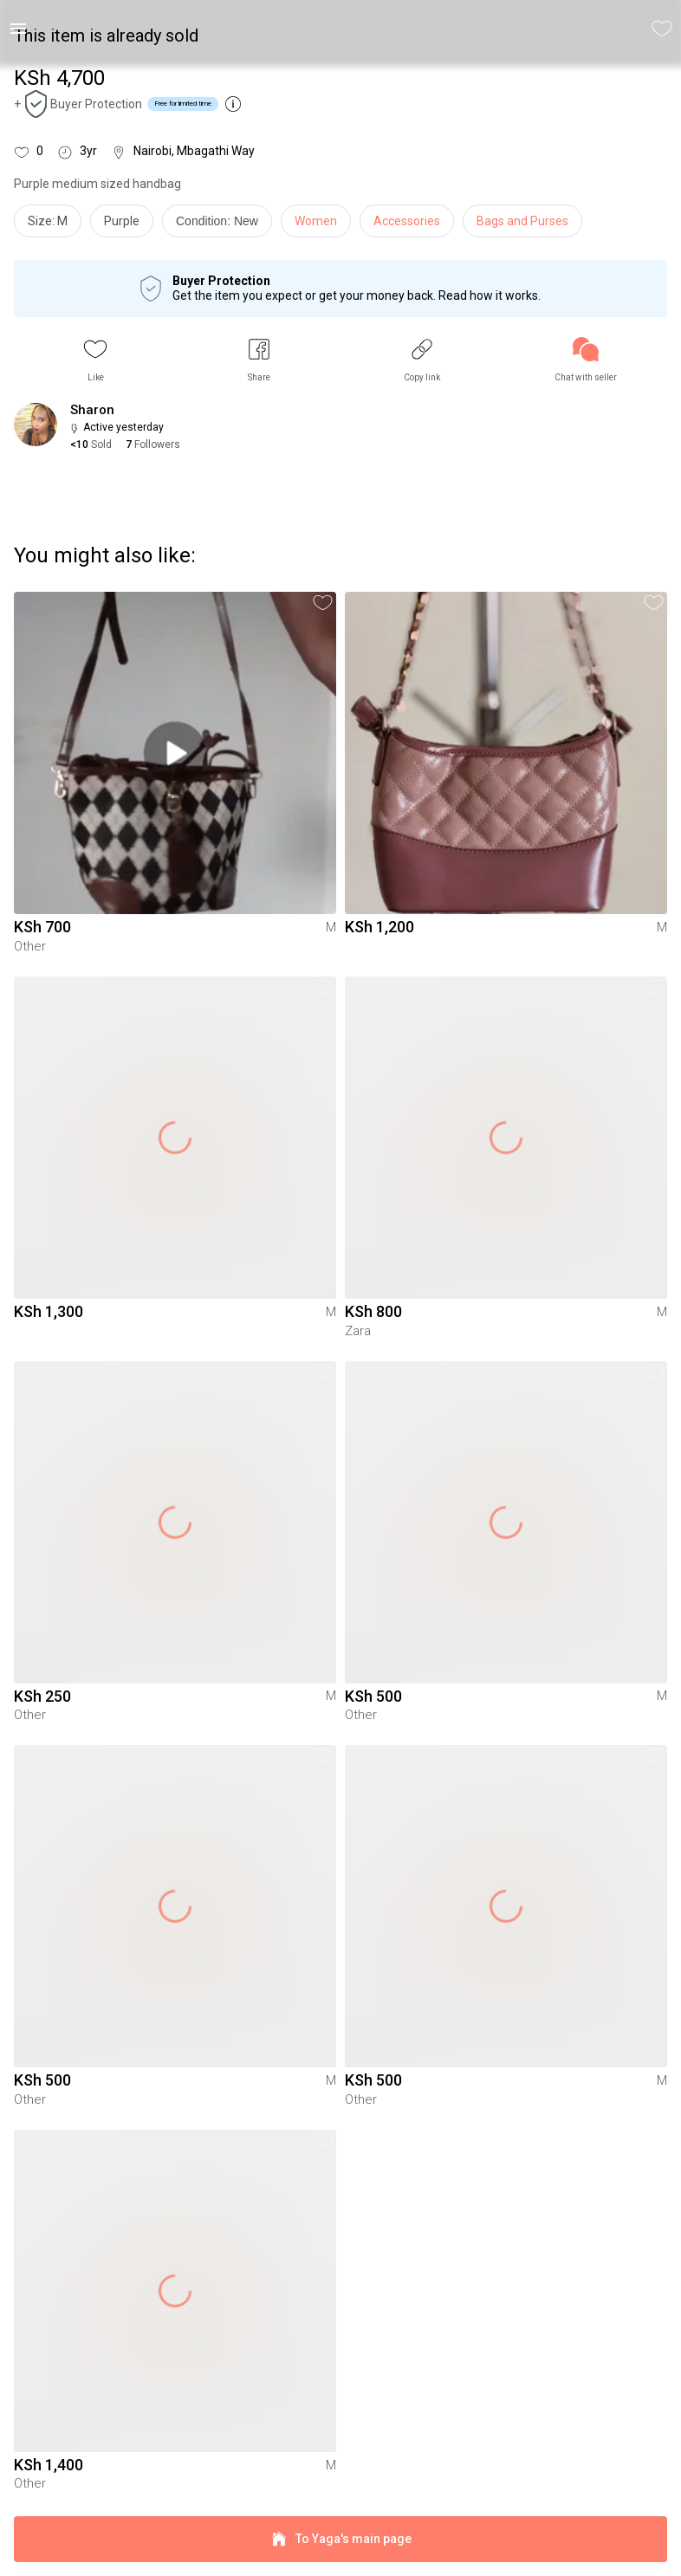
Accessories (406, 221)
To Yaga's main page (340, 2539)
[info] (221, 225)
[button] (95, 360)
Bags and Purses (522, 221)
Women (316, 221)
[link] (586, 360)
